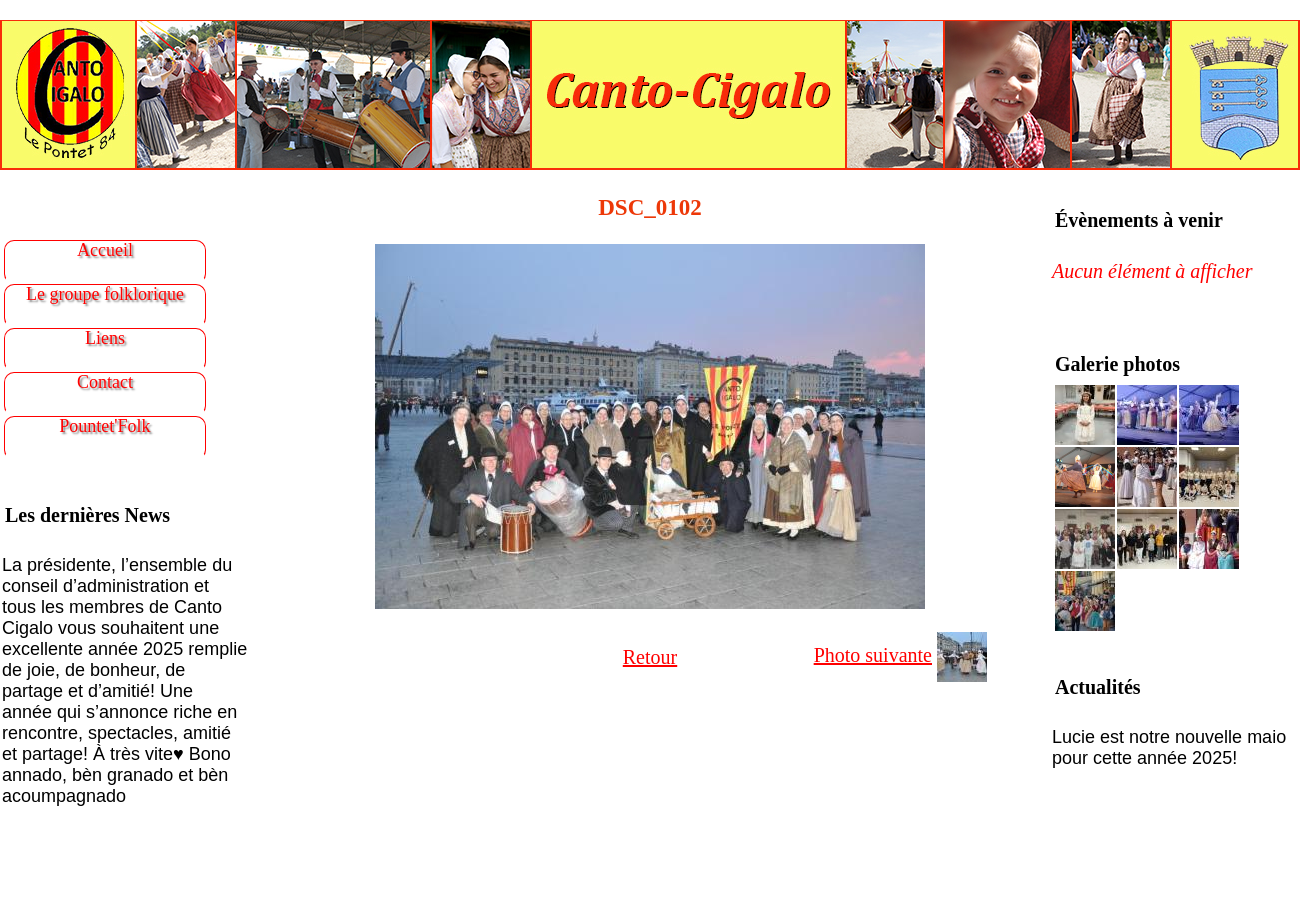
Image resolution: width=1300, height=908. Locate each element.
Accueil (105, 250)
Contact (105, 382)
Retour (650, 657)
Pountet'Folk (104, 426)
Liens (105, 338)
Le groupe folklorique (105, 294)
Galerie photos (1117, 364)
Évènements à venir (1139, 220)
